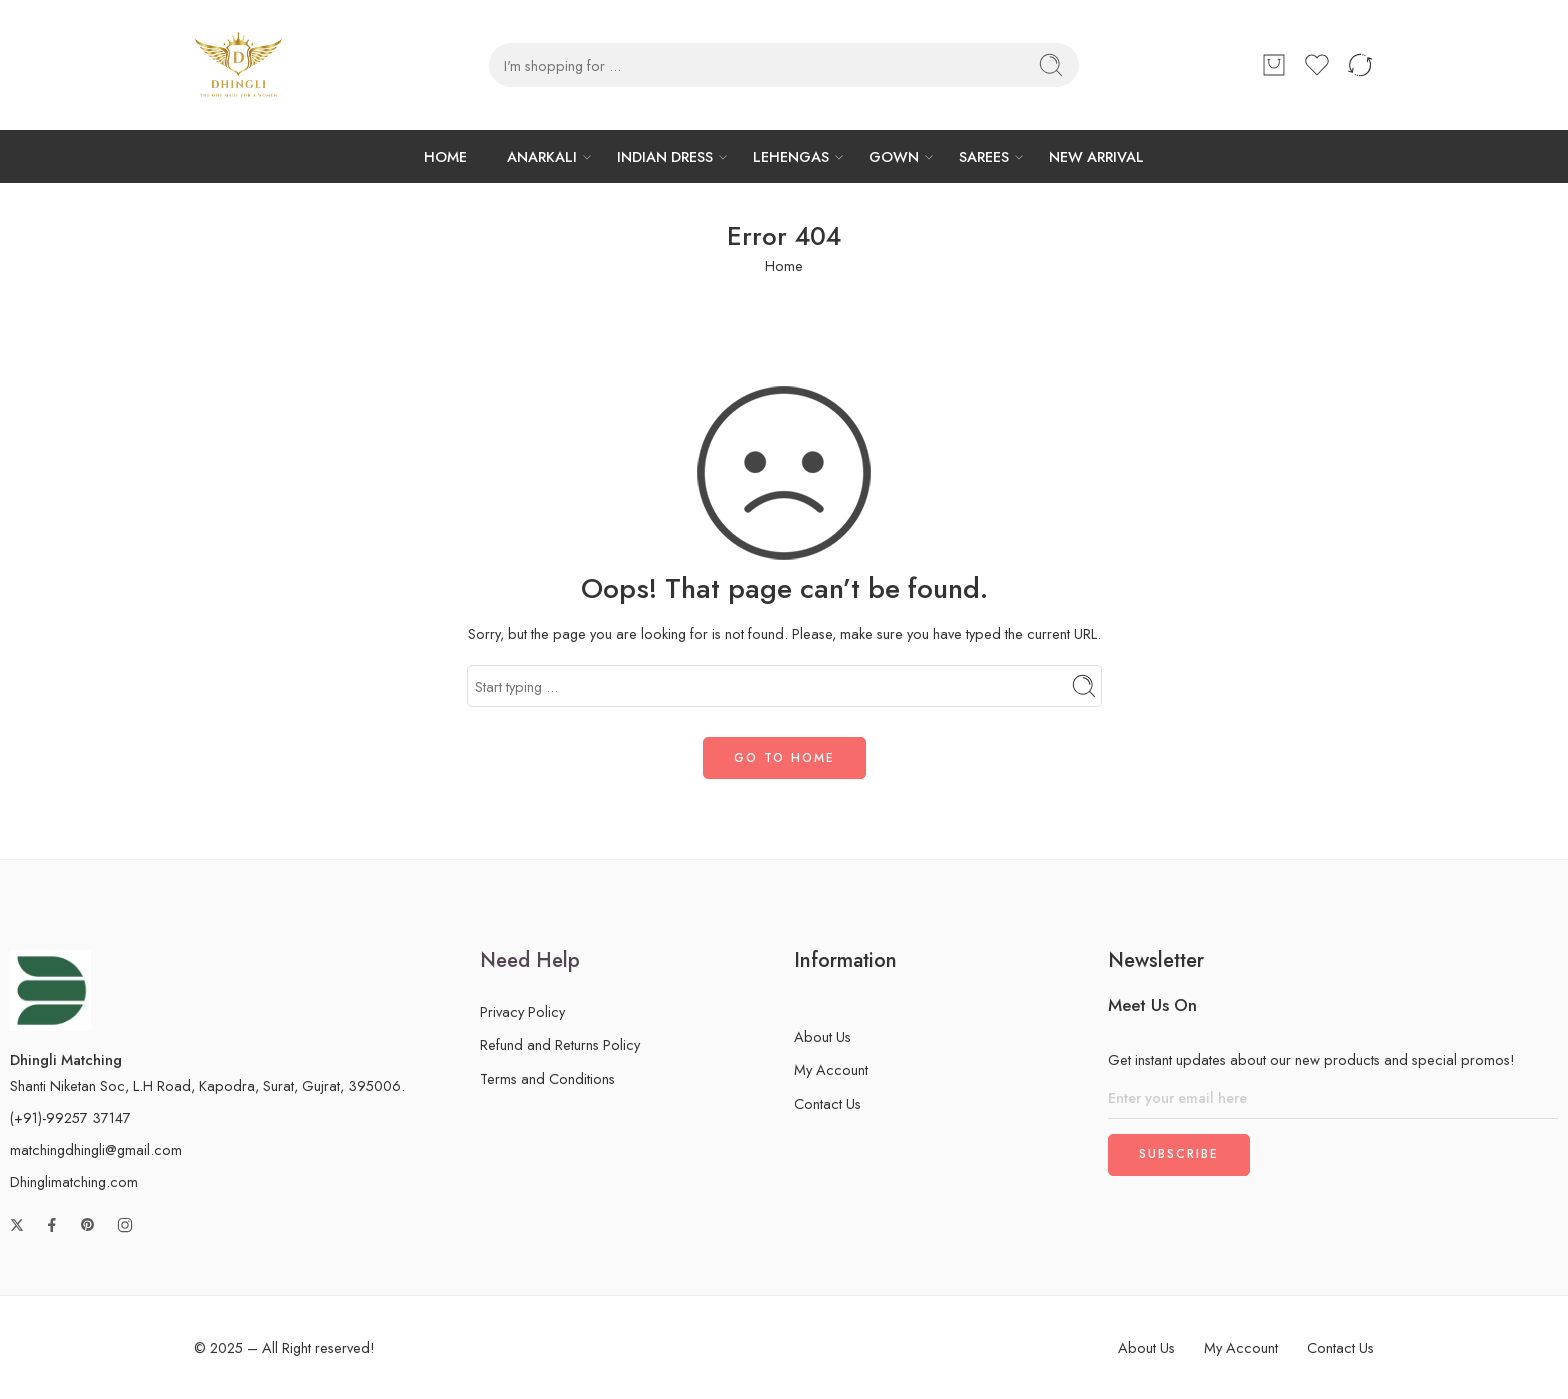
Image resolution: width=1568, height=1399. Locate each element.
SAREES (984, 156)
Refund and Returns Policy (560, 1044)
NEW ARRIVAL (1096, 156)
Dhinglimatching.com (74, 1181)
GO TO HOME (784, 758)
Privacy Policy (522, 1011)
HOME (445, 156)
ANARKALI (542, 156)
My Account (831, 1069)
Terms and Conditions (547, 1078)
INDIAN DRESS (665, 156)
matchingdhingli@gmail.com (96, 1149)
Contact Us (827, 1103)
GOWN (894, 156)
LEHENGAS (791, 156)
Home (784, 265)
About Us (822, 1036)
